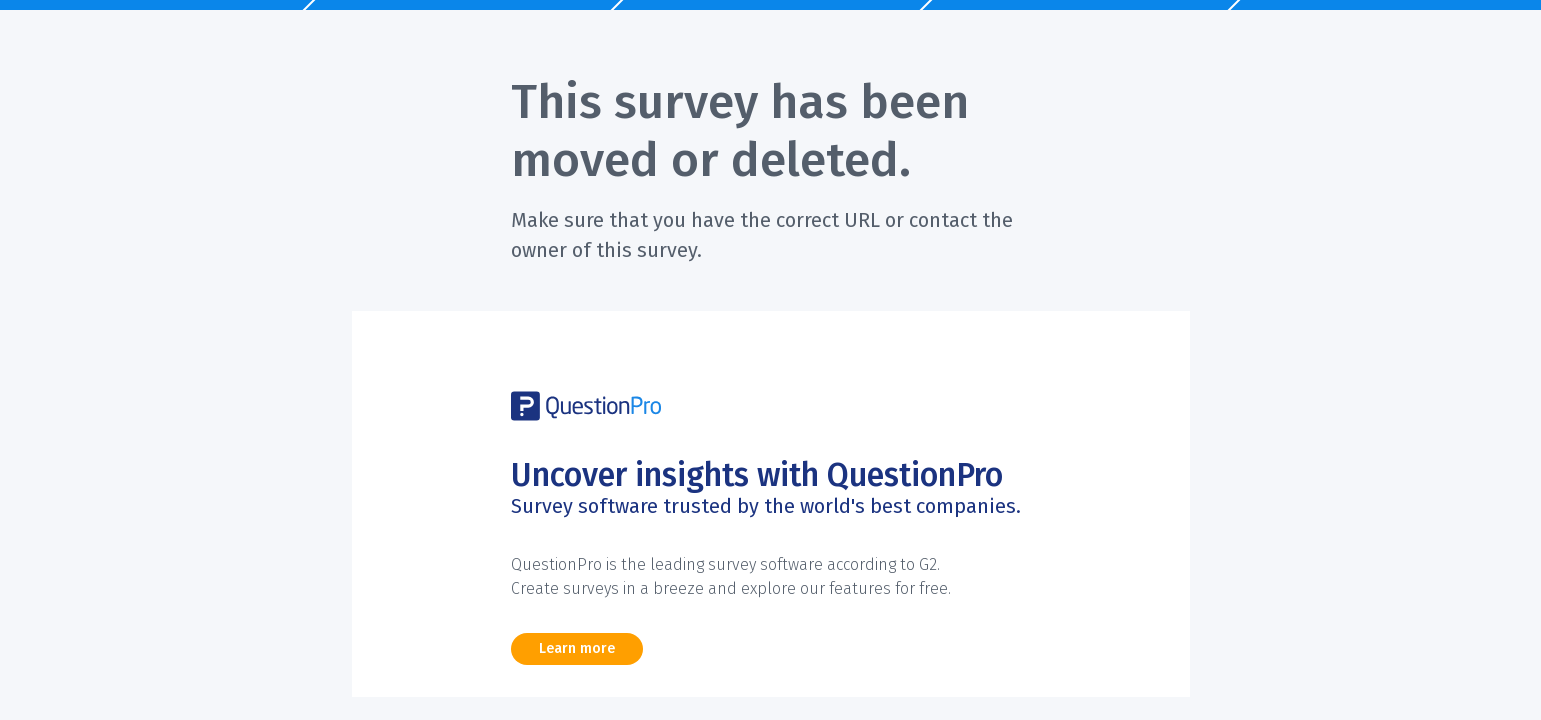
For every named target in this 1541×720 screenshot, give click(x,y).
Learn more (577, 648)
